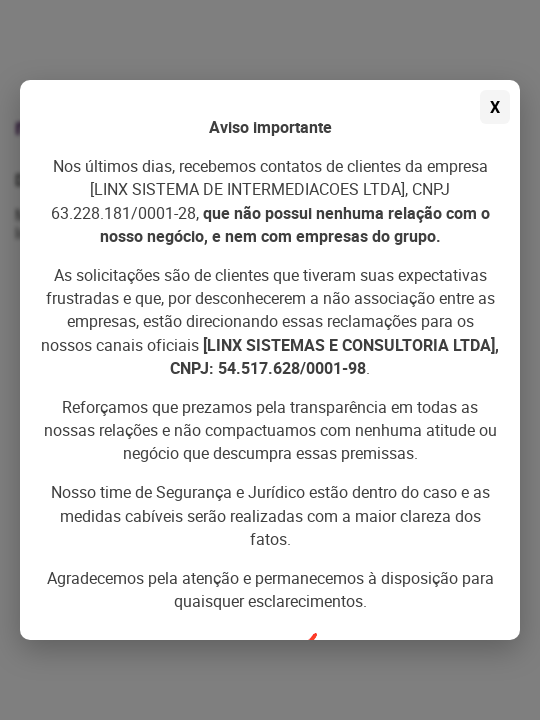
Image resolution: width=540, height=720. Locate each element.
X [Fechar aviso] (495, 107)
